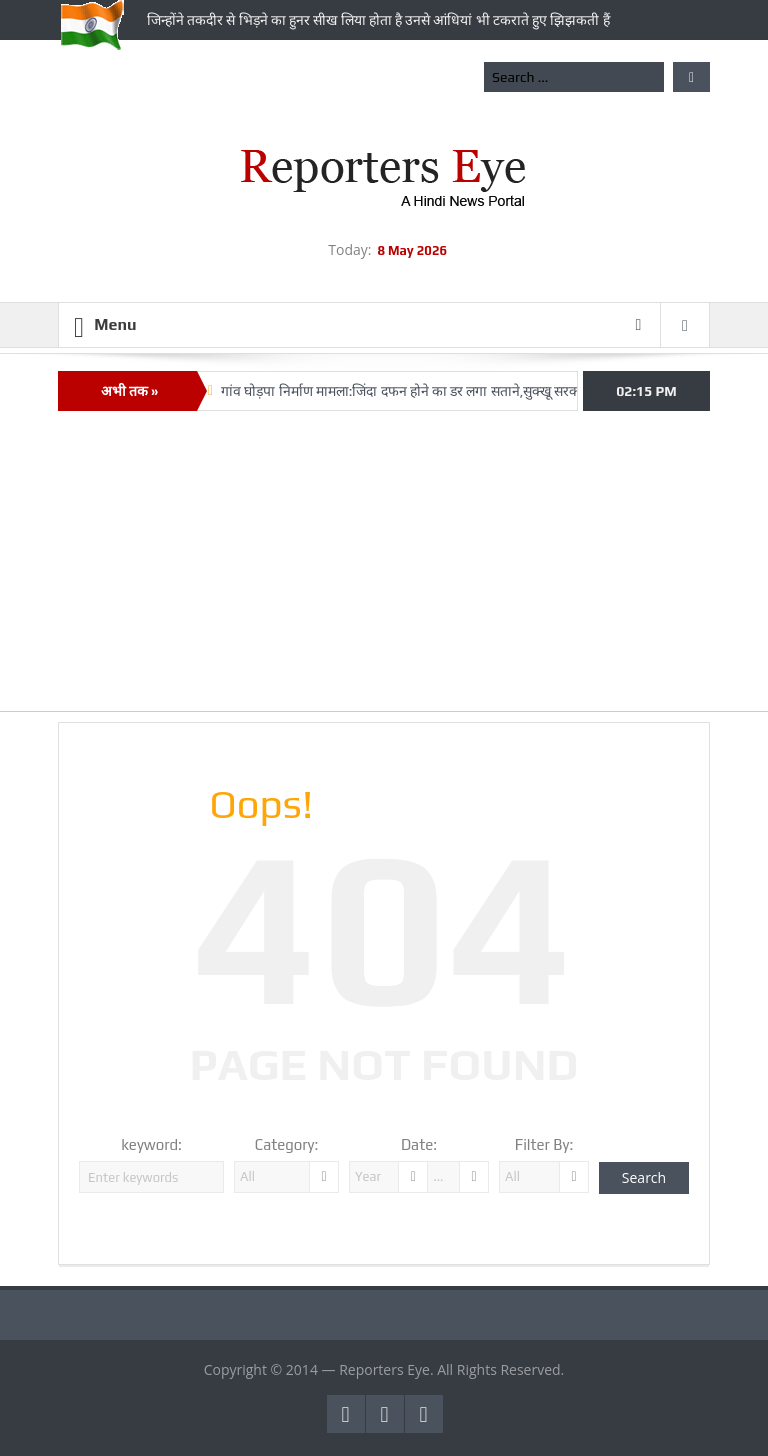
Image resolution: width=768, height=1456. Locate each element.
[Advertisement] (384, 571)
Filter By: (544, 1144)
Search (644, 1177)
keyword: (151, 1144)
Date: (419, 1144)
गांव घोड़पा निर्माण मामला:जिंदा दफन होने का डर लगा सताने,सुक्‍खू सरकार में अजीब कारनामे (451, 391)
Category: (287, 1144)
